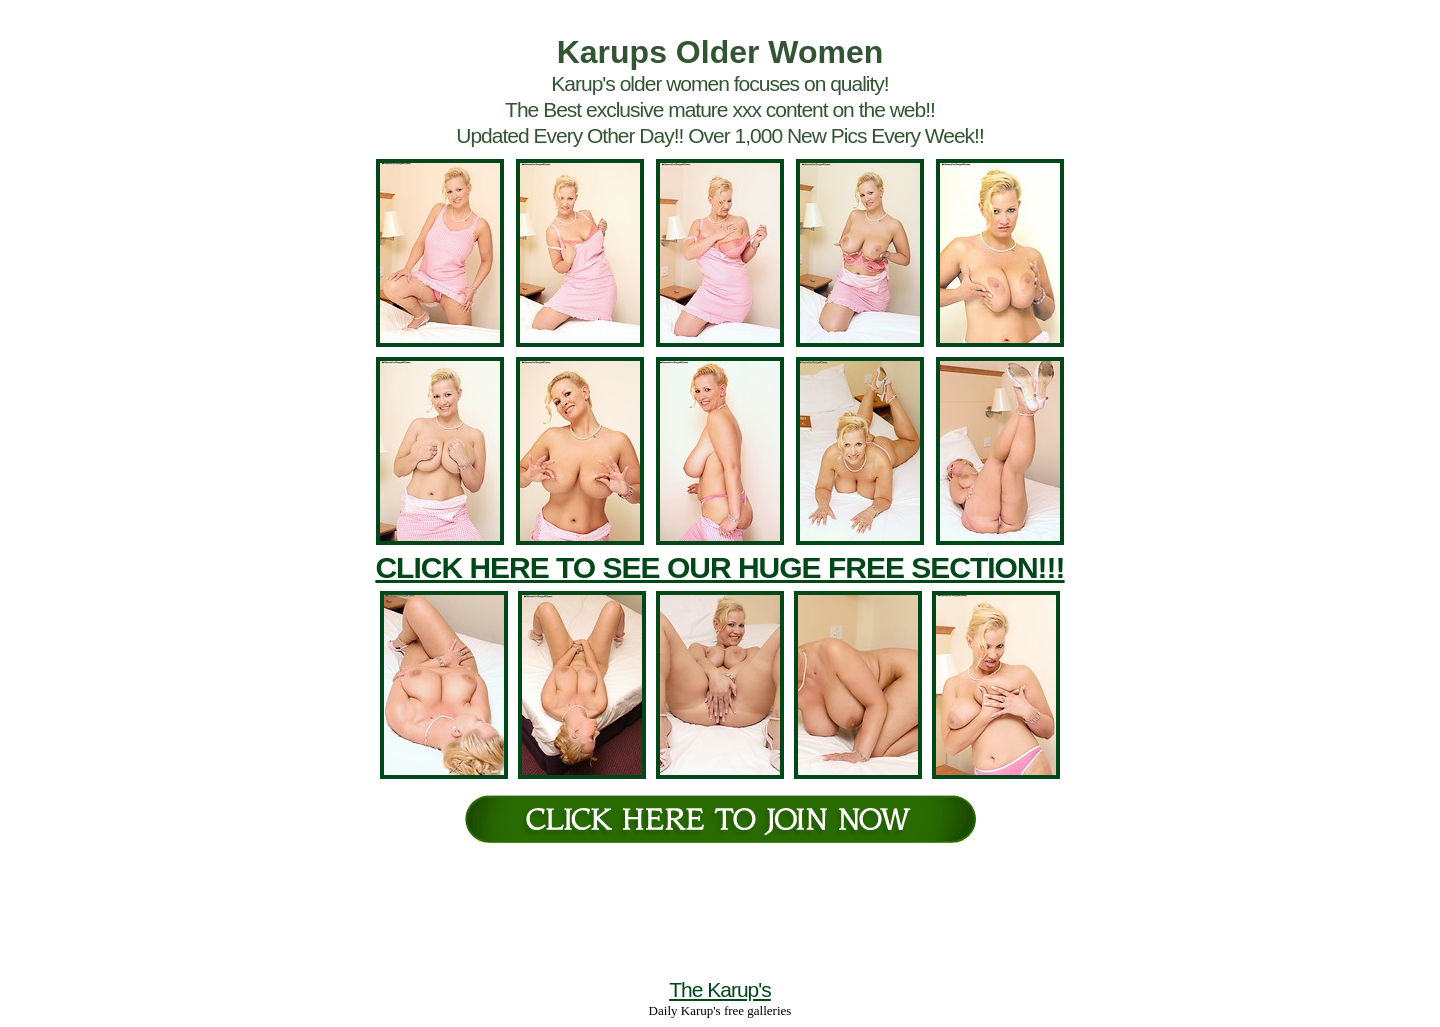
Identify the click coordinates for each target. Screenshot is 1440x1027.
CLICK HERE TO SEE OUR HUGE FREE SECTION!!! (719, 567)
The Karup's (720, 989)
